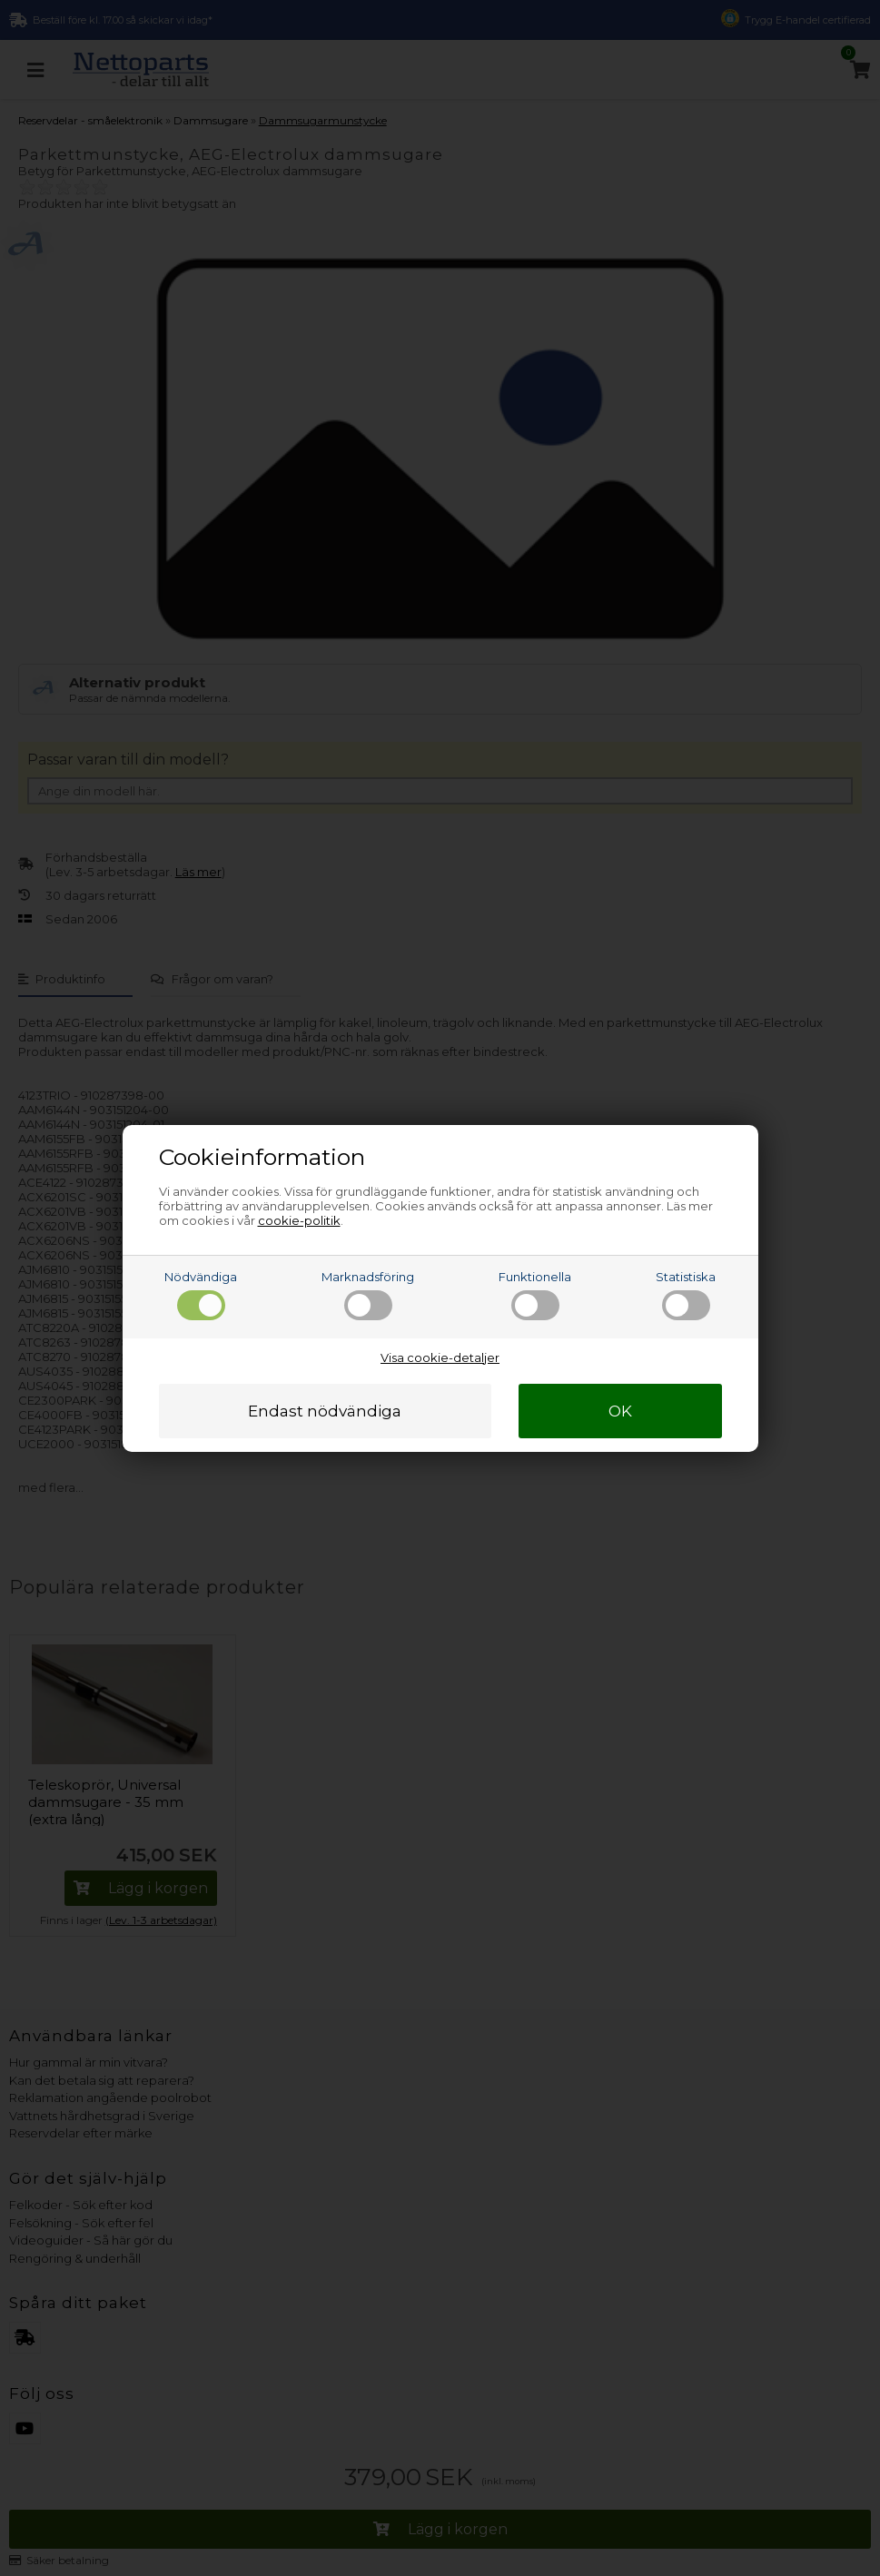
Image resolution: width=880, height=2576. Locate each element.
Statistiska (686, 1294)
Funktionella (535, 1294)
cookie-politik (299, 1220)
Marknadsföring (367, 1294)
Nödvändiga (200, 1294)
